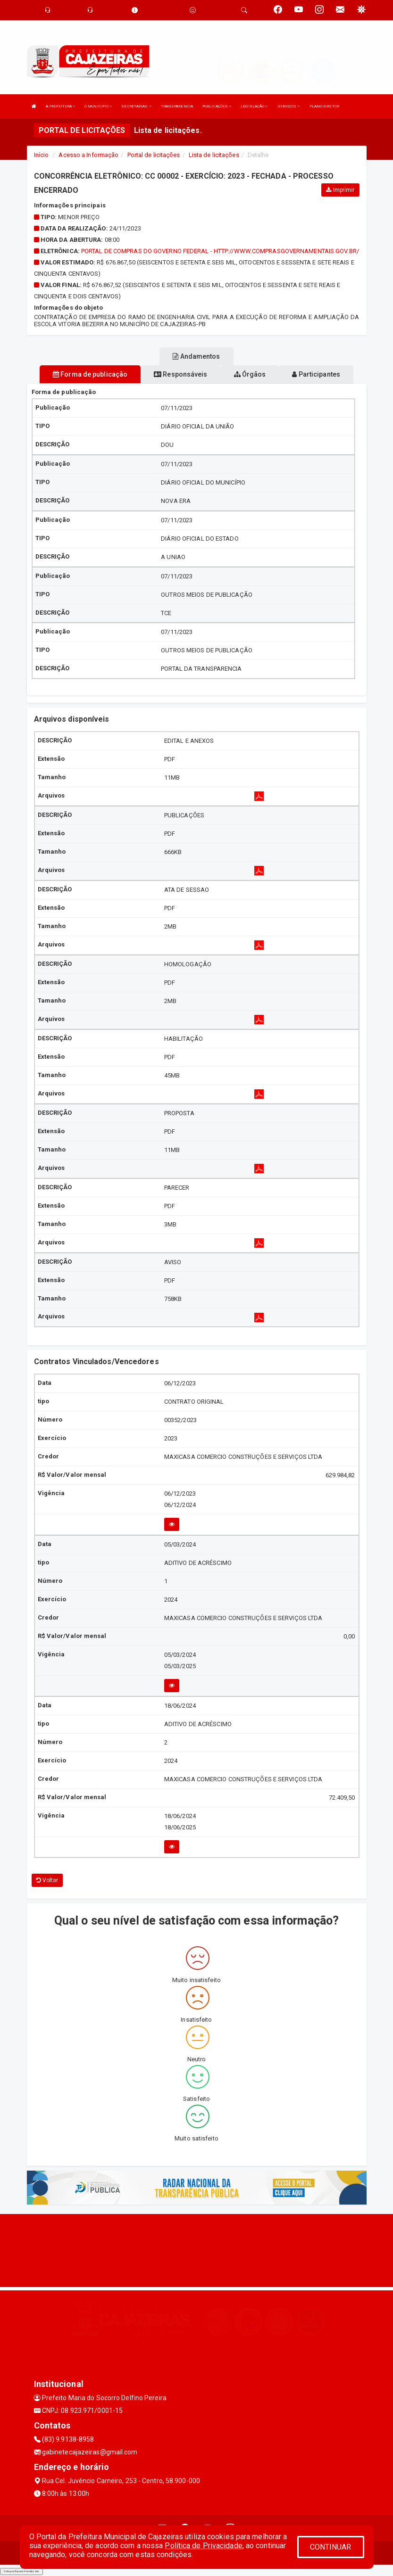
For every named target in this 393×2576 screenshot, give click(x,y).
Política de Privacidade (203, 2545)
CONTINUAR (330, 2547)
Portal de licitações (153, 154)
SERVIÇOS (288, 106)
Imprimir (340, 190)
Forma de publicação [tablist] (90, 374)
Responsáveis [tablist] (180, 374)
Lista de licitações (214, 154)
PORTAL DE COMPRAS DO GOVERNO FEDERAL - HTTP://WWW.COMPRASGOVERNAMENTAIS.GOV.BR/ (220, 251)
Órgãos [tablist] (250, 374)
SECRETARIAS (136, 106)
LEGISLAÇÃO (254, 106)
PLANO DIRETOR (324, 106)
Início (41, 154)
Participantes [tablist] (316, 374)
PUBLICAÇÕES (216, 106)
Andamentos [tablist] (196, 356)
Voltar (47, 1880)
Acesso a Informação (88, 154)
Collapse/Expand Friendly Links (21, 2571)
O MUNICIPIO (98, 106)
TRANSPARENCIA (177, 106)
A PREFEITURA (60, 106)
